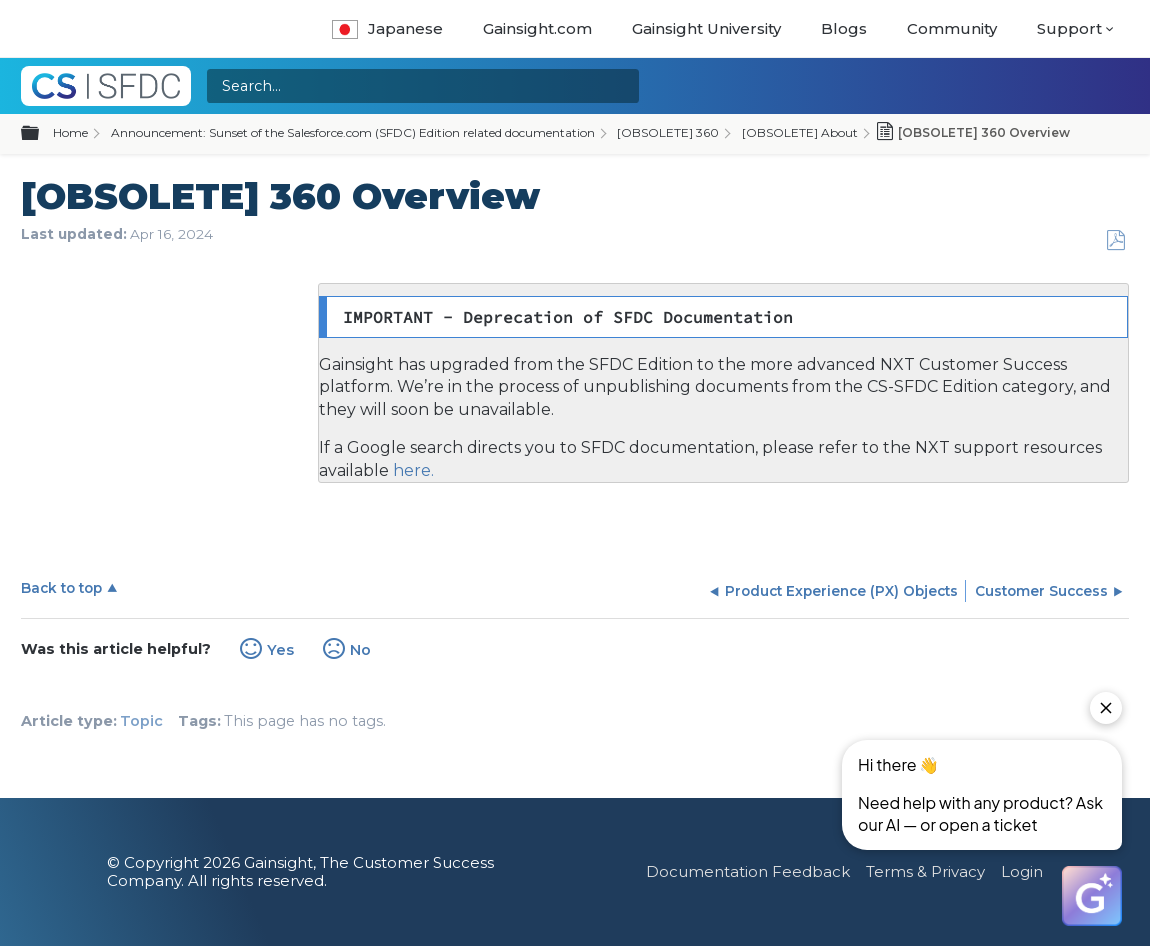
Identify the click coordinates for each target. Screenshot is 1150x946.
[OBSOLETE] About (800, 132)
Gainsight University (706, 28)
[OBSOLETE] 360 (668, 132)
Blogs (844, 28)
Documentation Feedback (748, 871)
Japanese (387, 28)
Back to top (61, 588)
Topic (141, 721)
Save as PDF (1115, 240)
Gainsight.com (537, 28)
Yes (280, 650)
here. (411, 470)
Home (70, 132)
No (360, 650)
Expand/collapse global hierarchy (42, 134)
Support (1069, 28)
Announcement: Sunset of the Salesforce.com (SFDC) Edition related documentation (353, 132)
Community (952, 28)
